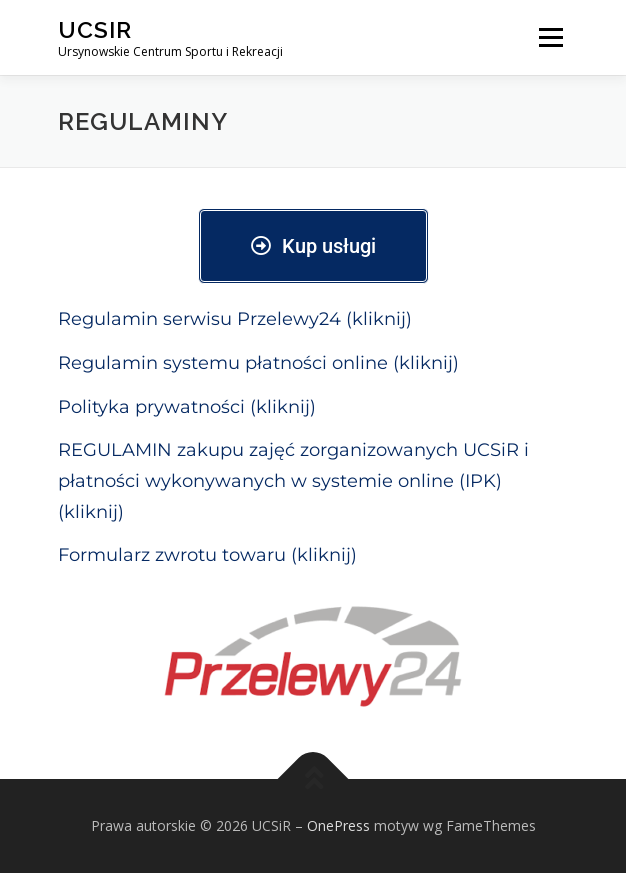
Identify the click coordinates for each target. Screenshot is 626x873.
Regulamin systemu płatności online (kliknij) (258, 363)
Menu (549, 37)
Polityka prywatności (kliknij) (187, 407)
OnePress (338, 825)
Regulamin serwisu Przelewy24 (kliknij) (235, 319)
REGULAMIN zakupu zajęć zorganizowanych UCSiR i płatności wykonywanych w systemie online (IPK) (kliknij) (293, 480)
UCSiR (95, 29)
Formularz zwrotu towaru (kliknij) (207, 555)
